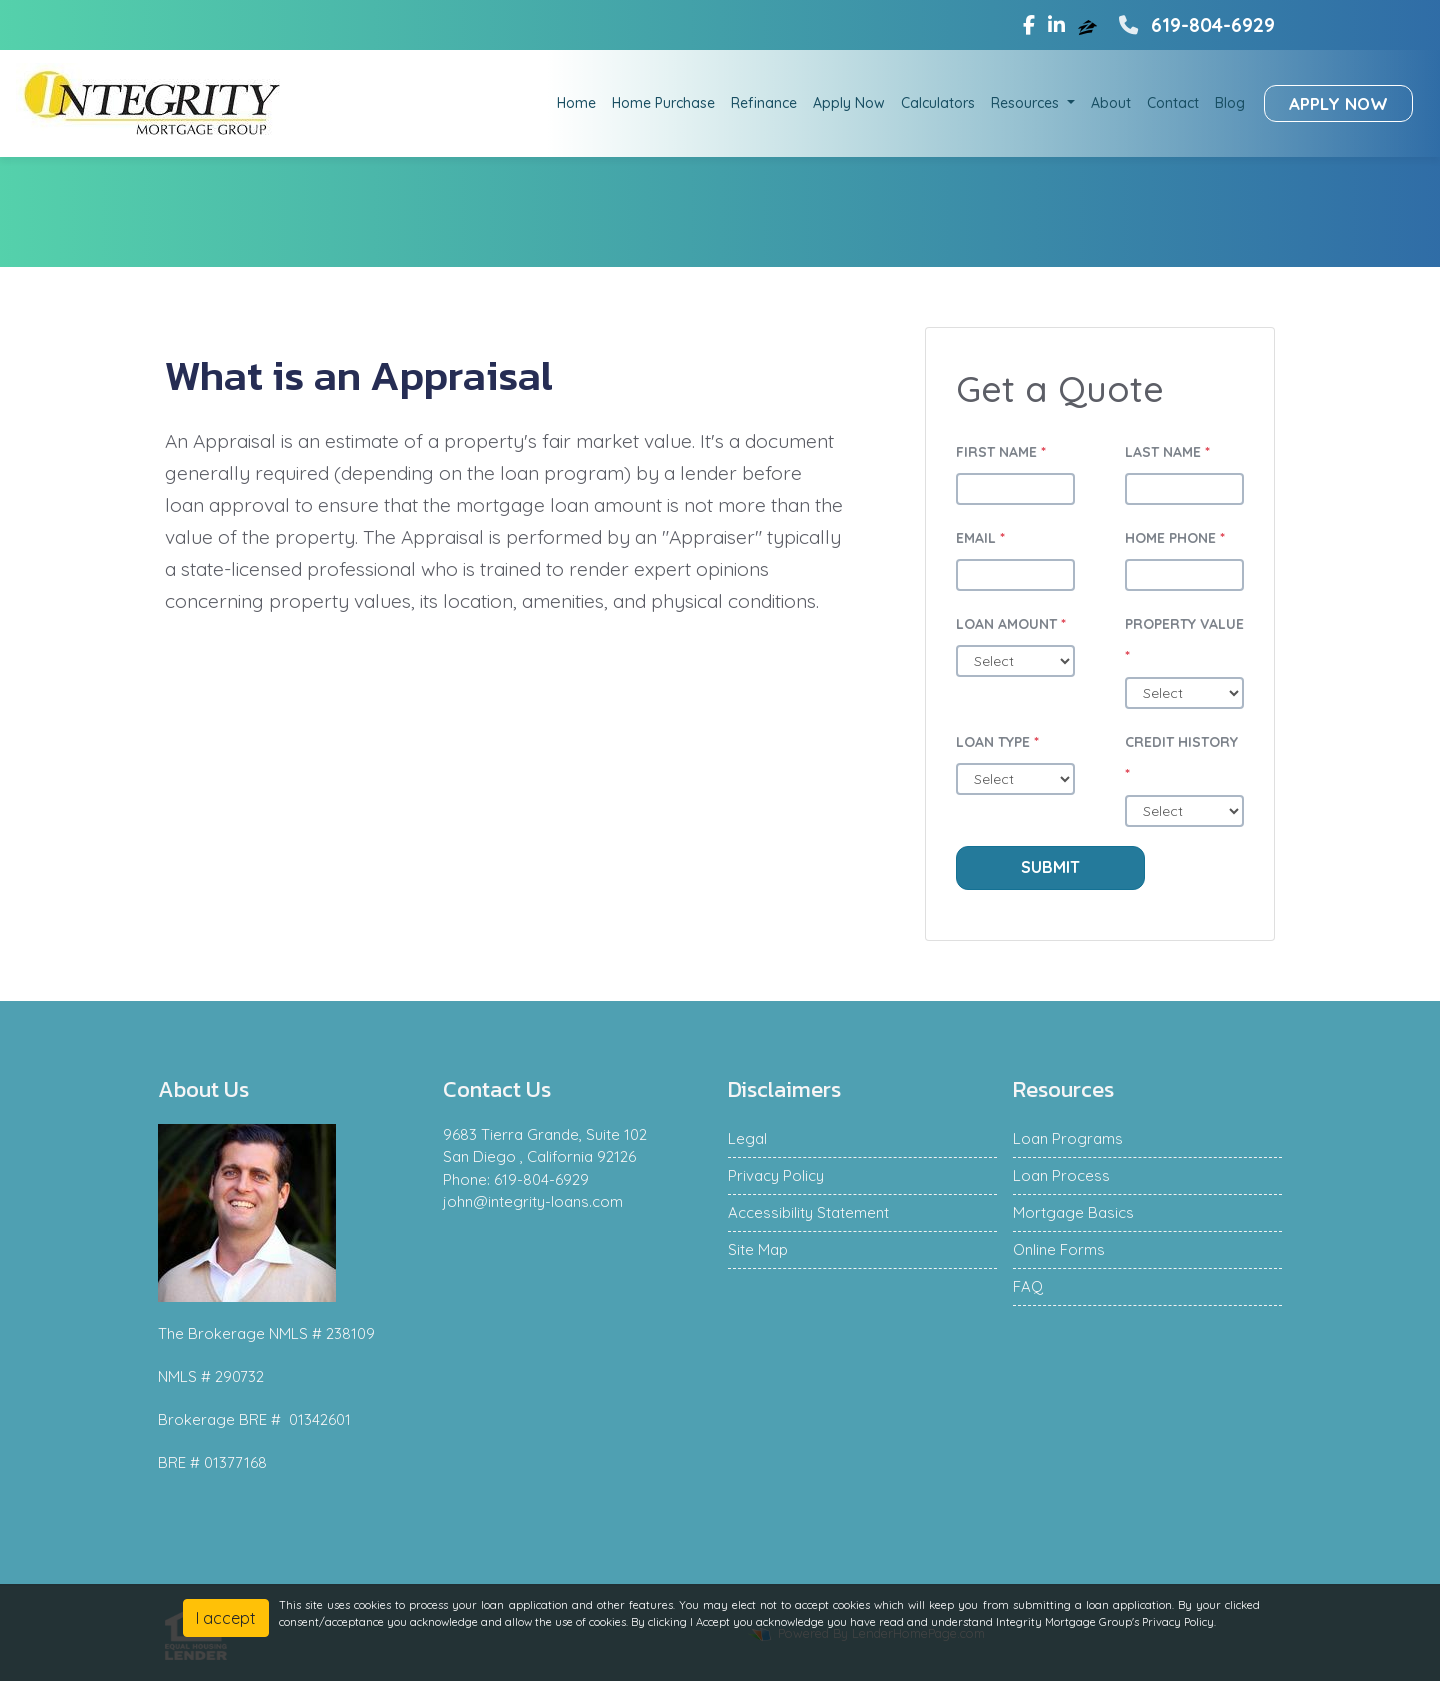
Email (980, 538)
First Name (1001, 452)
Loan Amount (1011, 624)
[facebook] (1029, 25)
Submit (1050, 867)
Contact (1173, 103)
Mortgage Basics (1073, 1212)
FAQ (1028, 1286)
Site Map (758, 1249)
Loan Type (997, 742)
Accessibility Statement (808, 1212)
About (1111, 103)
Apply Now (849, 103)
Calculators (938, 103)
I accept (226, 1618)
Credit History (1181, 758)
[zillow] (1090, 25)
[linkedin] (1056, 25)
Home (576, 103)
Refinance (764, 103)
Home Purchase (663, 103)
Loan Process (1061, 1175)
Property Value (1184, 640)
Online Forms (1059, 1249)
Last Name (1167, 452)
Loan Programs (1068, 1138)
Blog (1230, 103)
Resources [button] (1027, 103)
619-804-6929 (1194, 25)
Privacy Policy (776, 1175)
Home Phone (1175, 538)
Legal (747, 1138)
